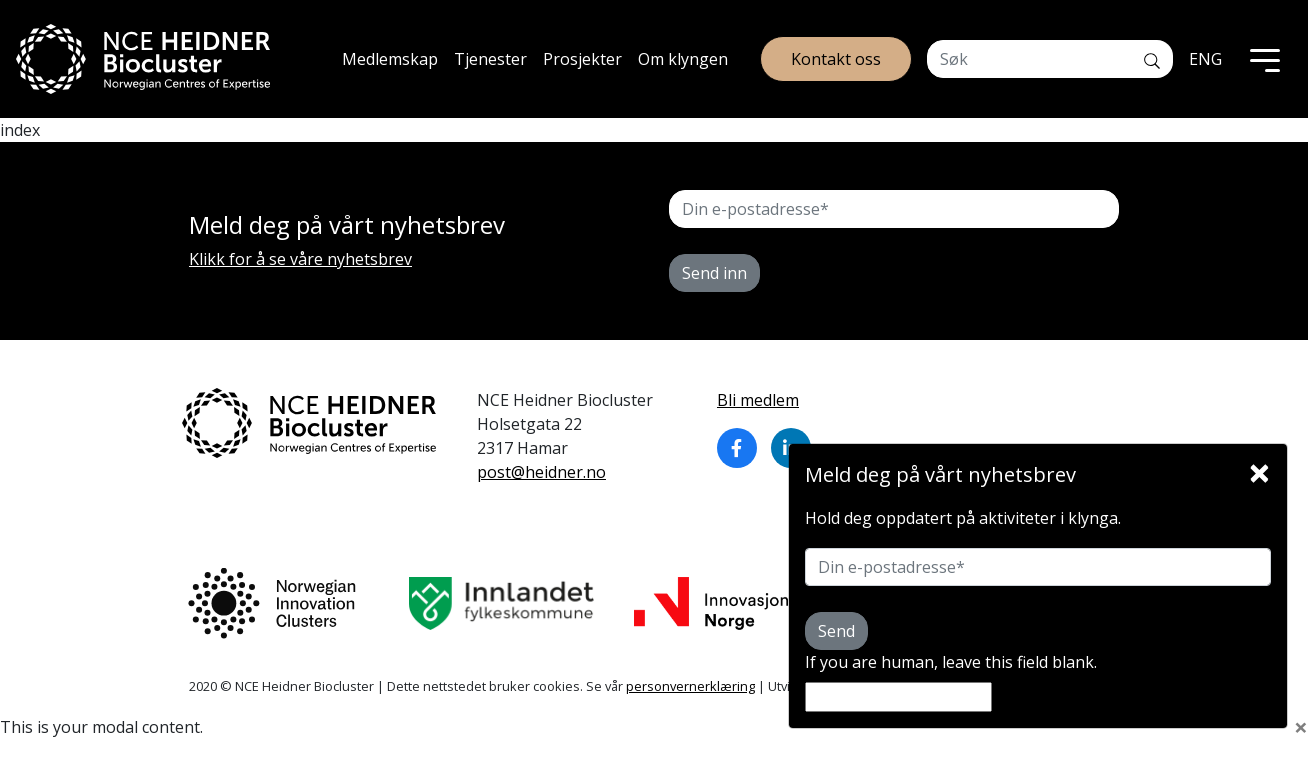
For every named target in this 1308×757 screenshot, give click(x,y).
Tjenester (490, 59)
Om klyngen (683, 59)
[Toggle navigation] (1265, 59)
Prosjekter (582, 59)
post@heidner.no (541, 472)
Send (836, 631)
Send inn (714, 273)
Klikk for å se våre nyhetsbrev (300, 259)
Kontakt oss (836, 59)
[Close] (1259, 468)
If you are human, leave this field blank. (951, 662)
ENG (1205, 59)
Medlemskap (390, 59)
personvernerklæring (690, 686)
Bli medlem (758, 400)
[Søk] (1152, 59)
